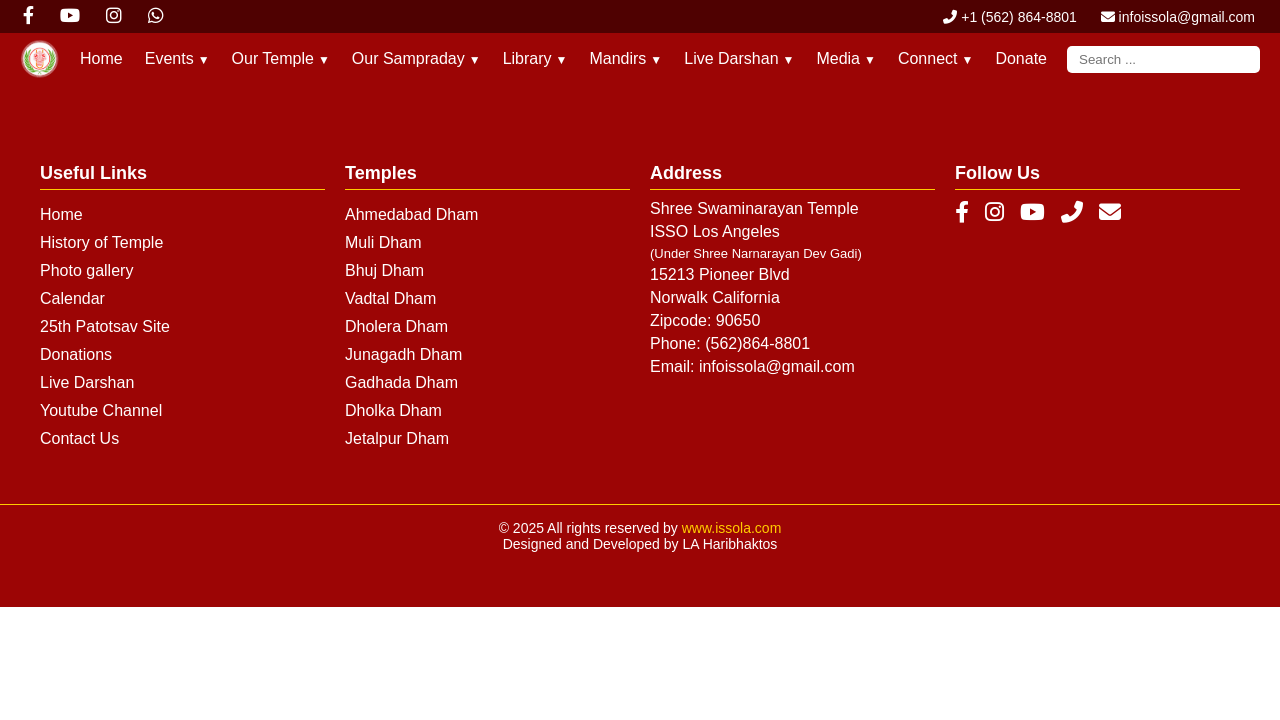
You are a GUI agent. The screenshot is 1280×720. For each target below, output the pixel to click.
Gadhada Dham (401, 382)
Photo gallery (86, 270)
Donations (76, 354)
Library (535, 58)
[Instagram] (994, 213)
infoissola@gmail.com (1178, 17)
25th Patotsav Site (105, 326)
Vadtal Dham (390, 298)
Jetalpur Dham (397, 438)
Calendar (72, 298)
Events (177, 58)
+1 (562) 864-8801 (1009, 17)
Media (845, 58)
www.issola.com (732, 528)
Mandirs (625, 58)
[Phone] (1072, 213)
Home (101, 58)
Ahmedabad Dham (411, 214)
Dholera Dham (396, 326)
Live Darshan (739, 58)
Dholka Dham (393, 410)
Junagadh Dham (403, 354)
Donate (1021, 58)
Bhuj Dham (384, 270)
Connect (935, 58)
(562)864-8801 (757, 343)
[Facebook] (962, 213)
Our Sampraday (416, 58)
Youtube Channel (101, 410)
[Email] (1110, 213)
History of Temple (101, 242)
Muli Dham (383, 242)
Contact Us (79, 438)
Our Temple (281, 58)
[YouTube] (1032, 213)
